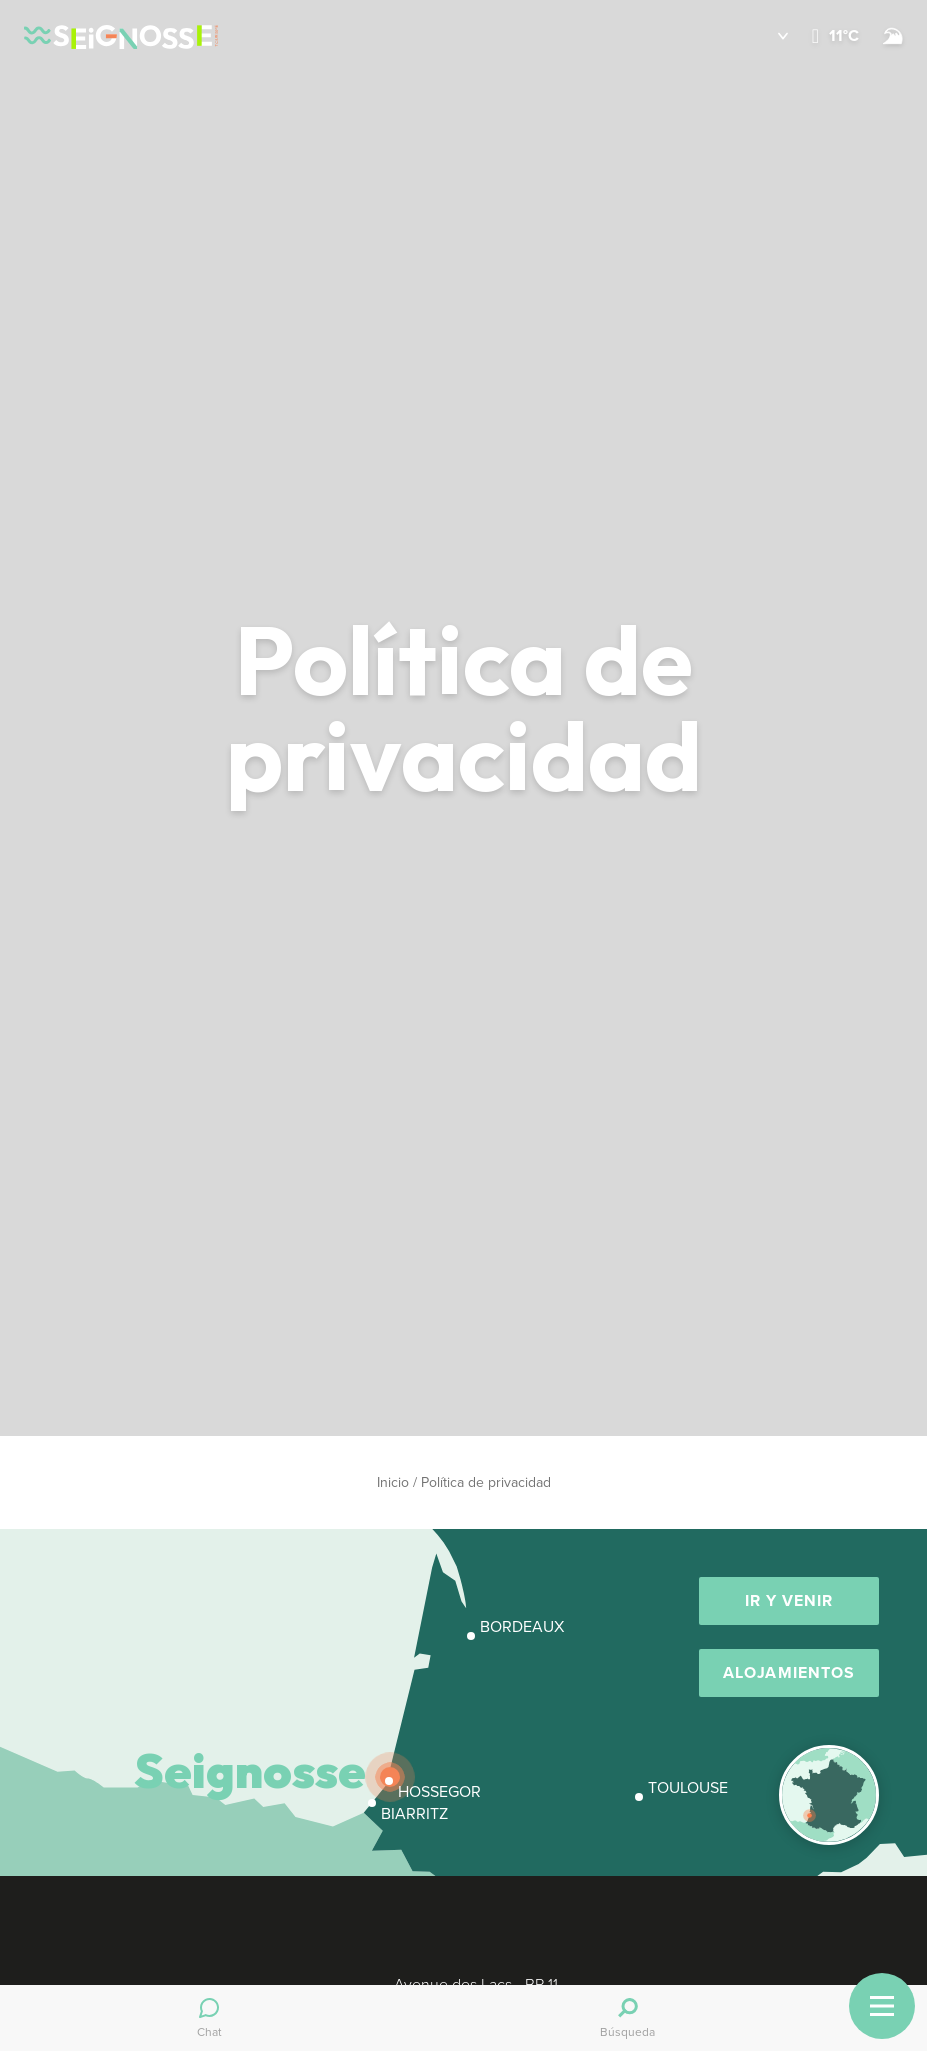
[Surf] (893, 36)
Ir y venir (789, 1600)
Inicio (393, 1482)
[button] (768, 36)
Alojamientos (789, 1672)
